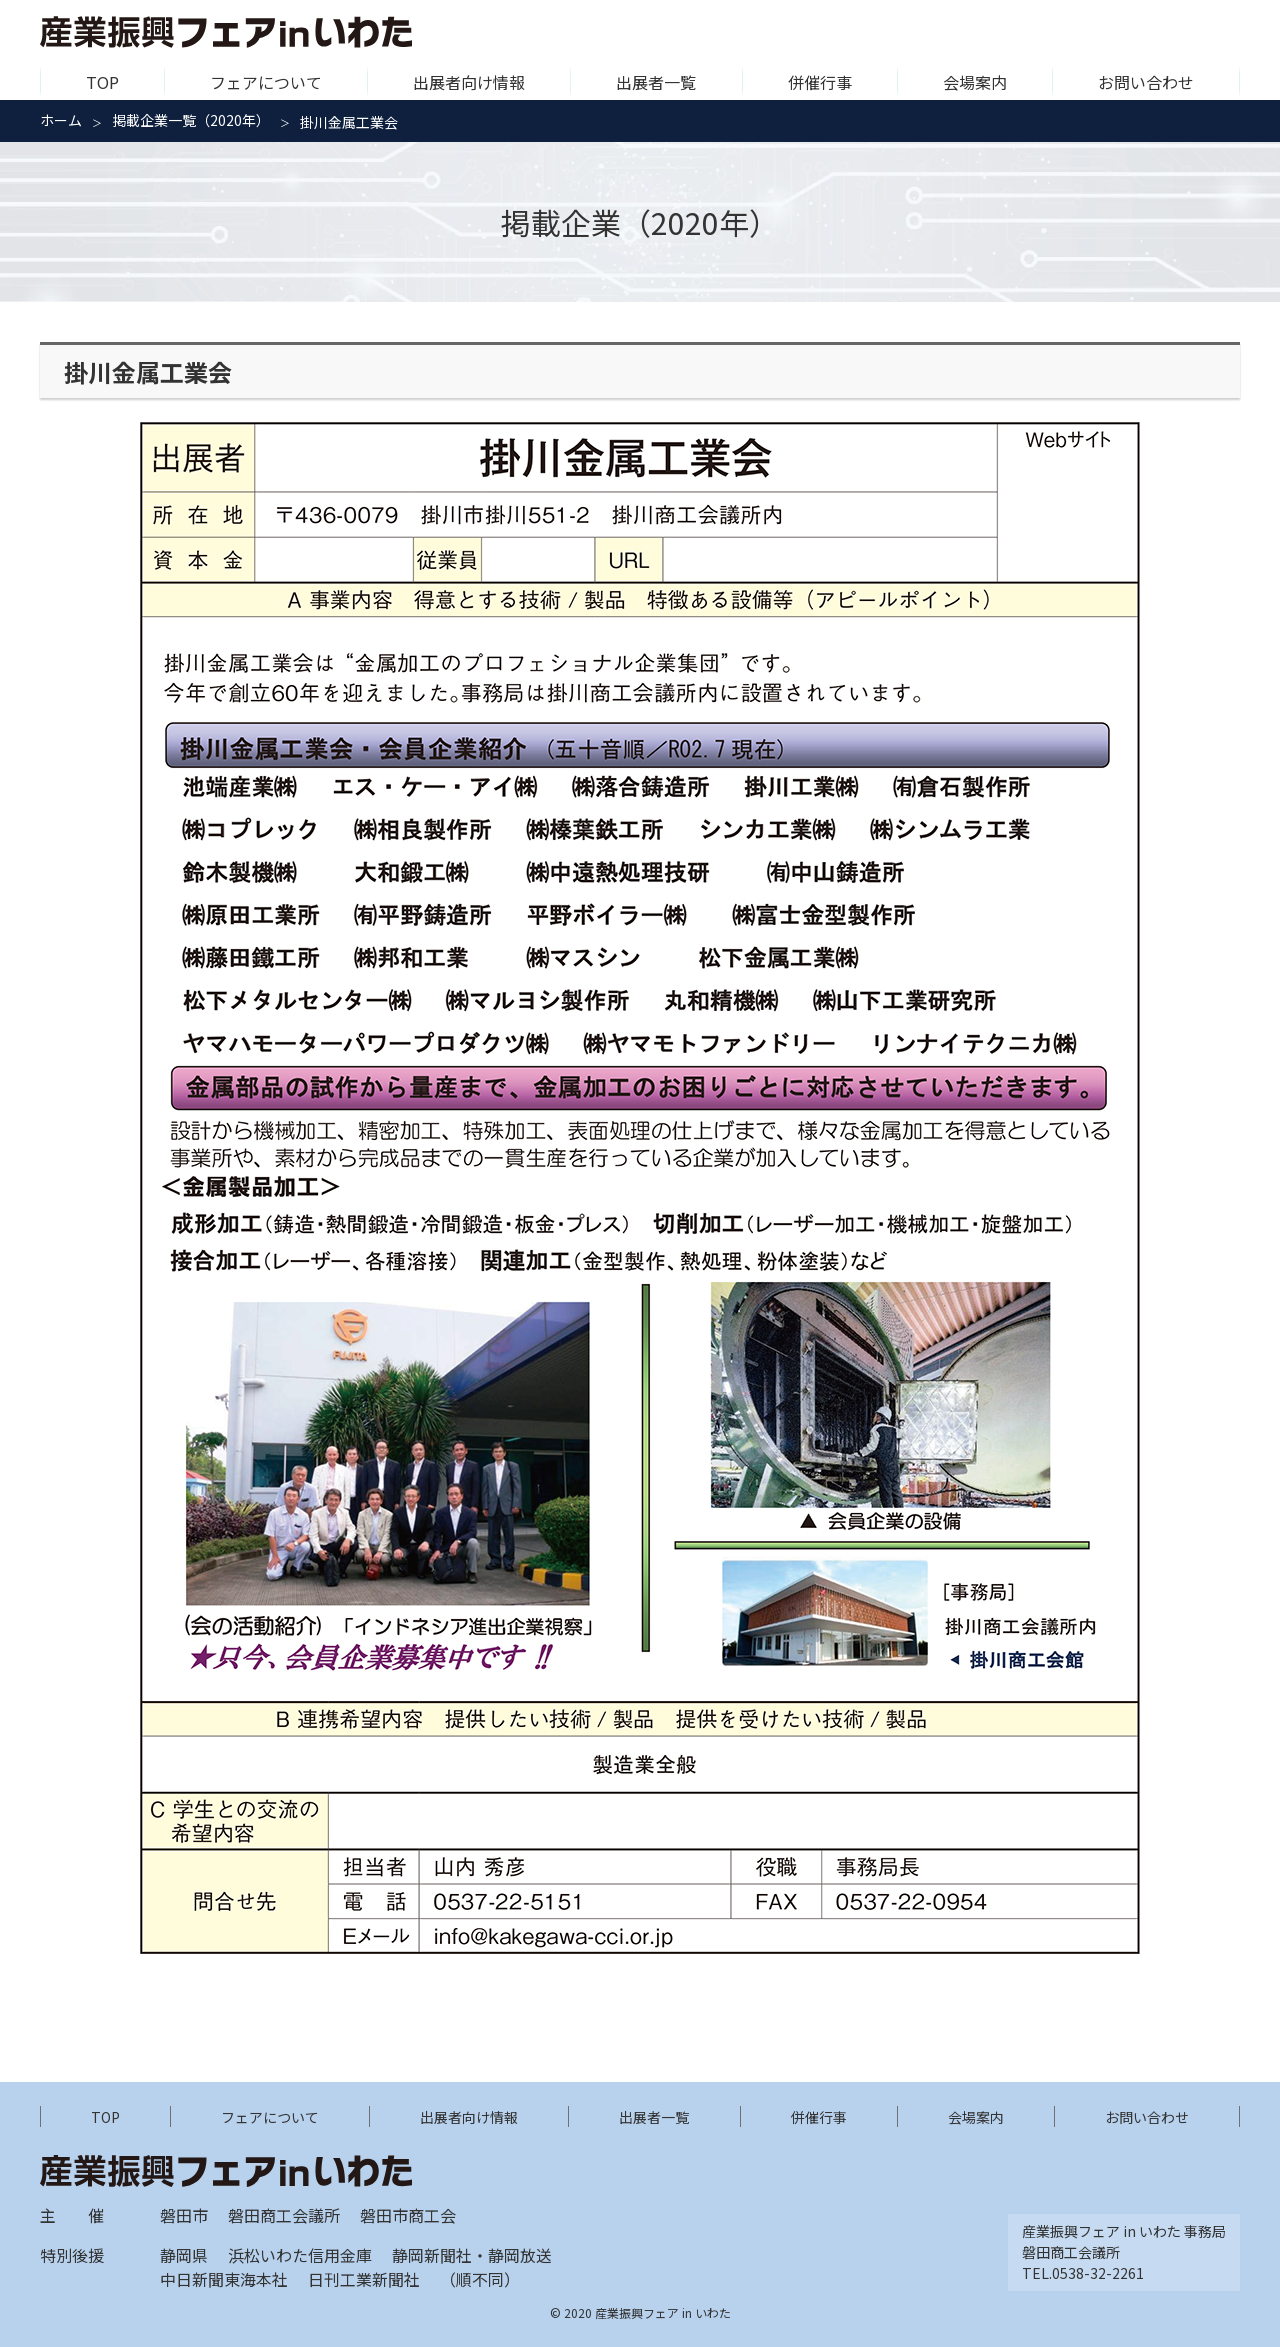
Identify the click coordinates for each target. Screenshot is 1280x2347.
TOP (102, 82)
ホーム (61, 120)
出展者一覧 (656, 82)
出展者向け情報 (469, 82)
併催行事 (820, 82)
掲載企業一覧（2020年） (191, 120)
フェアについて (266, 82)
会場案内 (975, 82)
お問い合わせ (1146, 82)
